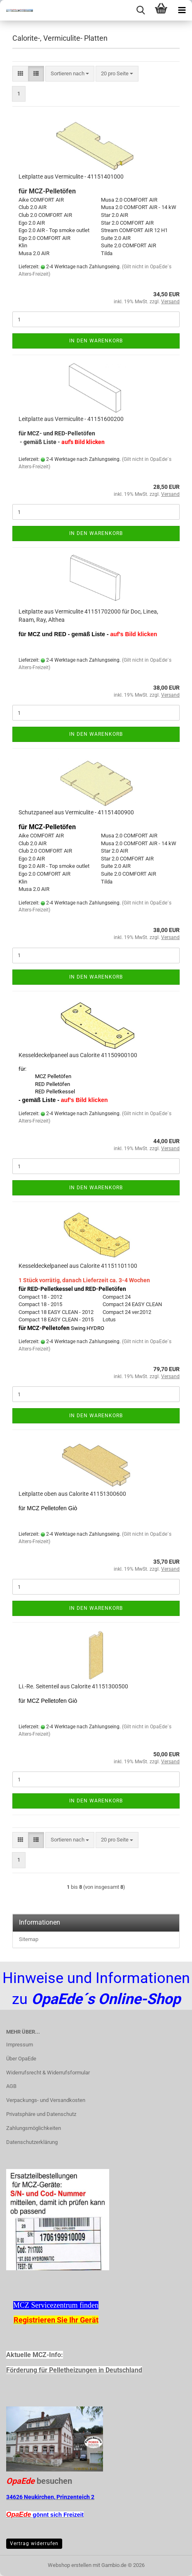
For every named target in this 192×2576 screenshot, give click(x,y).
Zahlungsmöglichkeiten (33, 2128)
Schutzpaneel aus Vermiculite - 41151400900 (76, 812)
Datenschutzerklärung (32, 2142)
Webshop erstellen (69, 2565)
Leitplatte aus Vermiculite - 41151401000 (71, 176)
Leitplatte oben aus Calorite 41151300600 (72, 1493)
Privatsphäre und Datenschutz (41, 2114)
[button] (20, 74)
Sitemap (28, 1939)
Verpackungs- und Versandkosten (45, 2100)
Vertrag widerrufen (34, 2543)
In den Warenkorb (96, 341)
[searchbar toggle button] (140, 10)
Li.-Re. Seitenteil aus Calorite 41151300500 (73, 1686)
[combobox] (69, 74)
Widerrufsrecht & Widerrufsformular (48, 2072)
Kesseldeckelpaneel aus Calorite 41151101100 (78, 1265)
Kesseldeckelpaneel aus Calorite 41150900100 (78, 1055)
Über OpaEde (21, 2058)
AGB (11, 2086)
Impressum (19, 2044)
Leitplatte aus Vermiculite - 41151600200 (71, 419)
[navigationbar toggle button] (181, 10)
